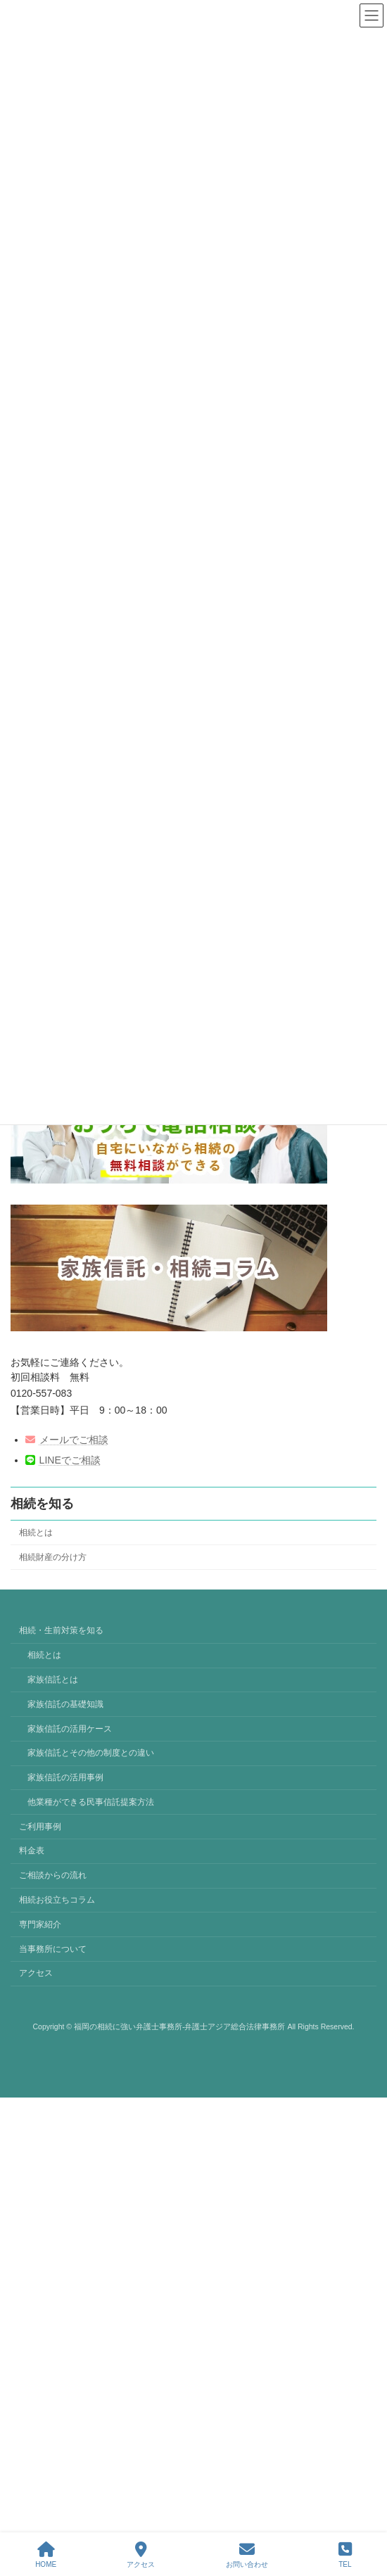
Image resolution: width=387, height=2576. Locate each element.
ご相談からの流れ (53, 1876)
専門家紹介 (40, 1924)
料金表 (31, 1851)
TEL (345, 2555)
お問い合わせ (247, 2555)
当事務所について (53, 1949)
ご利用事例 (40, 1827)
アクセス (36, 1974)
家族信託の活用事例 (65, 1777)
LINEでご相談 (63, 1460)
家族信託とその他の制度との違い (90, 1753)
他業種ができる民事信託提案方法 (90, 1802)
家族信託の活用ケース (69, 1729)
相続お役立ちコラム (57, 1900)
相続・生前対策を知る (61, 1631)
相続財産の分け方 (53, 1557)
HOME (45, 2555)
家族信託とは (52, 1679)
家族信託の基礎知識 (65, 1704)
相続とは (36, 1532)
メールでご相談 (66, 1439)
